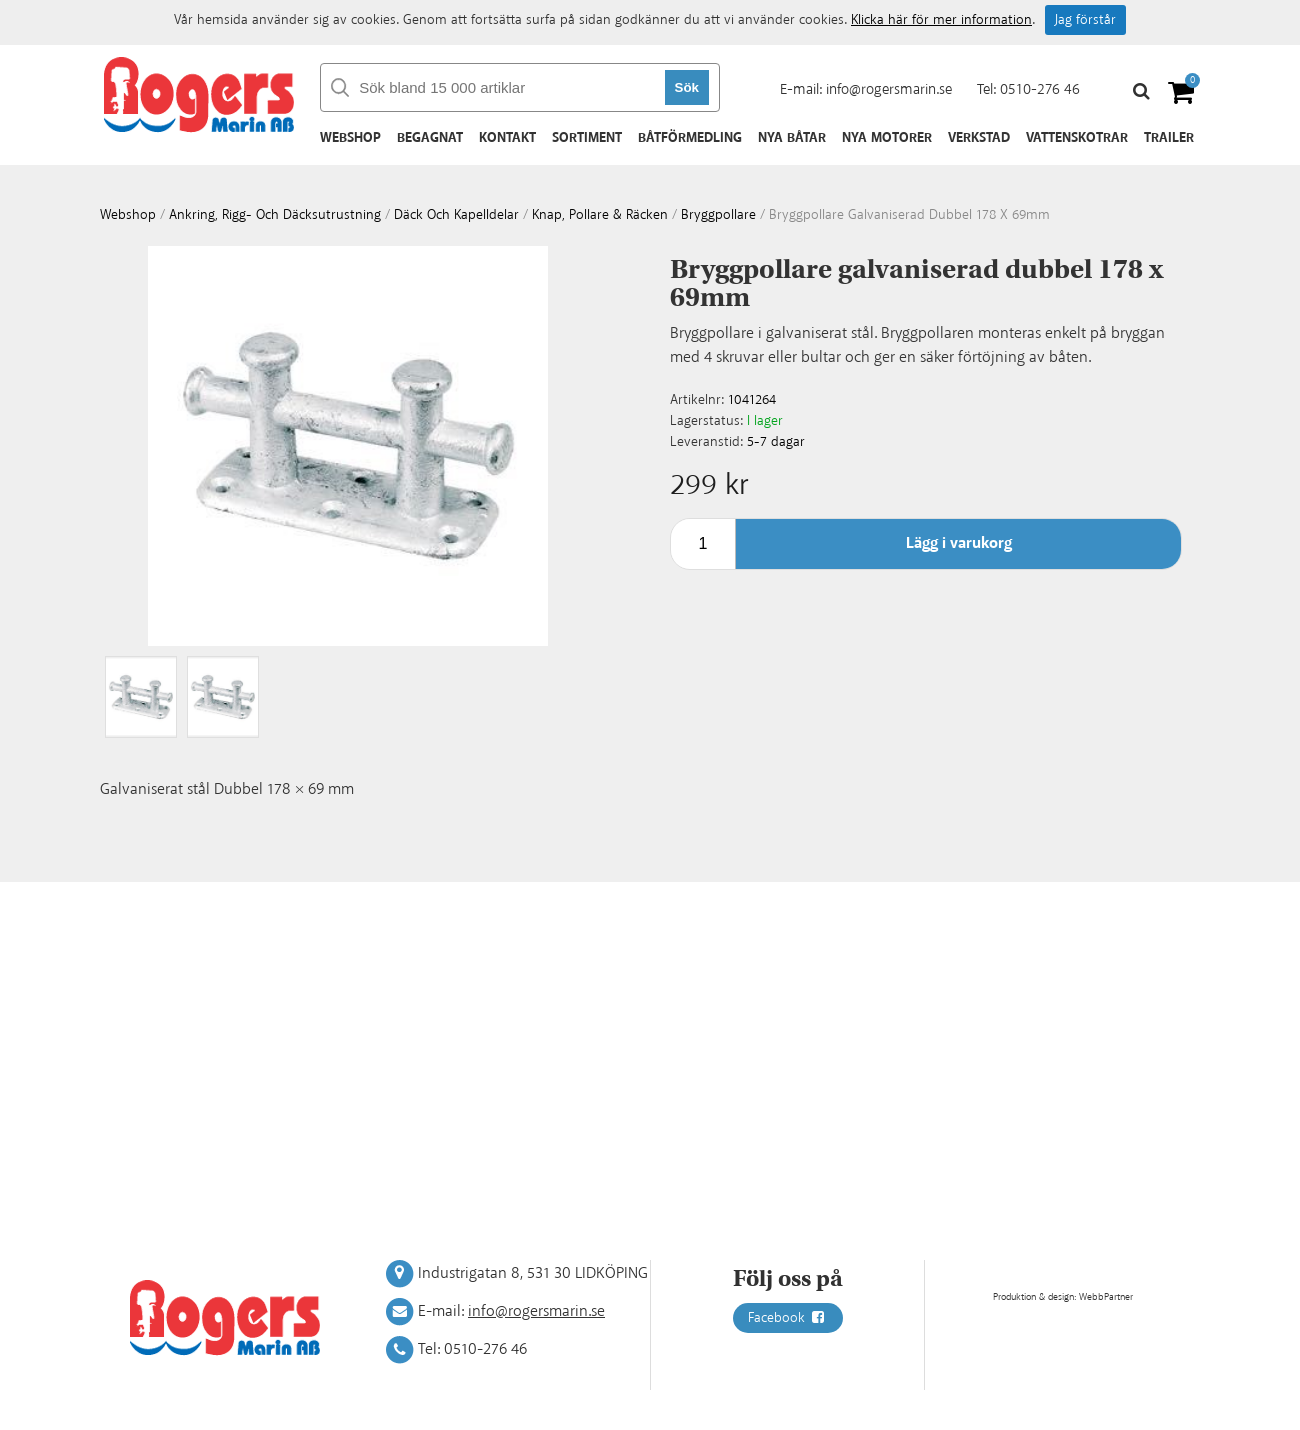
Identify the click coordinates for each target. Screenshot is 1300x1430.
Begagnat (430, 138)
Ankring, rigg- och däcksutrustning (275, 215)
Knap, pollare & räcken (600, 215)
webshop (128, 215)
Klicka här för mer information (941, 20)
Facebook (788, 1318)
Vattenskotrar (1077, 138)
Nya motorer (887, 138)
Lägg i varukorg (959, 543)
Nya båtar (792, 138)
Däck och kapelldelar (456, 215)
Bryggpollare (718, 215)
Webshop (350, 138)
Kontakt (507, 138)
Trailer (1169, 138)
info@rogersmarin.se (889, 89)
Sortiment (587, 138)
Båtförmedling (690, 138)
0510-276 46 (1040, 89)
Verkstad (979, 138)
